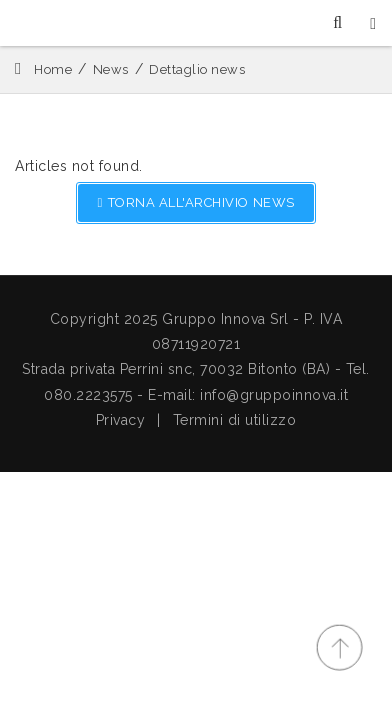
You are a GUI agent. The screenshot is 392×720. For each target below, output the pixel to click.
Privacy (121, 420)
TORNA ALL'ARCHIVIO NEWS (195, 202)
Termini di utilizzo (235, 420)
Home (53, 69)
